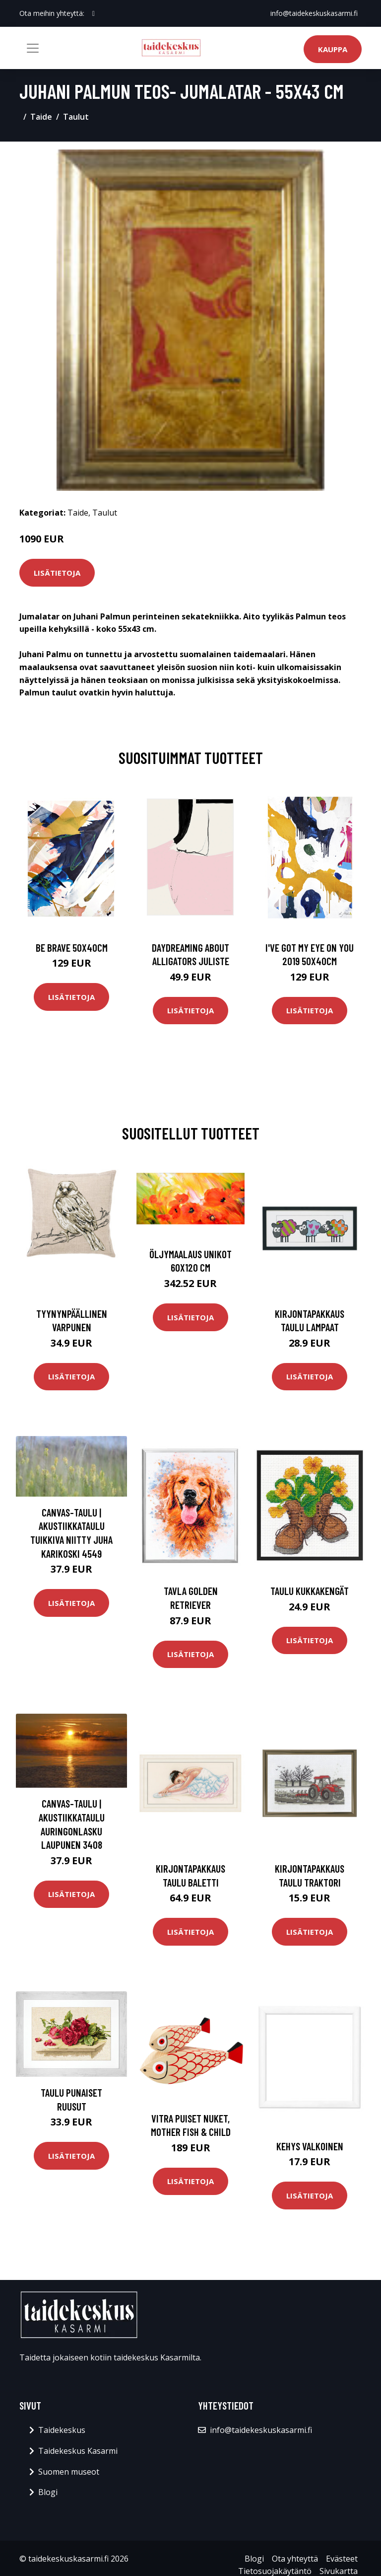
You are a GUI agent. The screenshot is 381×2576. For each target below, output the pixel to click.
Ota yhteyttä (295, 2558)
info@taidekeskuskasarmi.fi (314, 13)
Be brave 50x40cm (72, 947)
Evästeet (342, 2558)
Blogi (48, 2492)
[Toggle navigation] (32, 48)
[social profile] (93, 13)
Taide (41, 116)
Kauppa (332, 49)
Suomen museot (68, 2471)
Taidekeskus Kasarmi (78, 2450)
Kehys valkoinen (309, 2146)
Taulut (76, 116)
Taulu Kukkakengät (309, 1591)
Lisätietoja (57, 573)
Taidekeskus (61, 2429)
